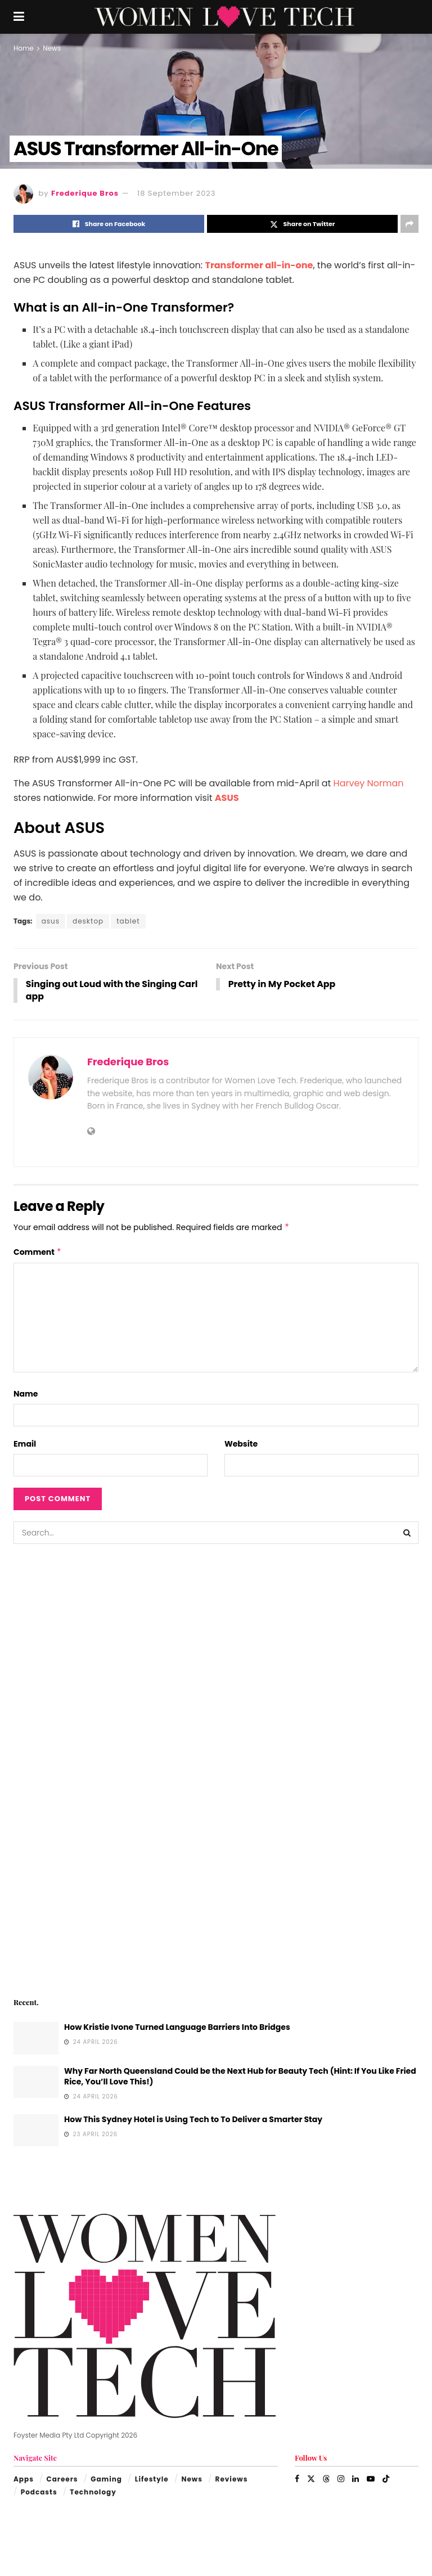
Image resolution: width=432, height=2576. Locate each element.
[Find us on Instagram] (341, 2479)
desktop (88, 921)
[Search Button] (407, 1533)
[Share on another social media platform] (409, 224)
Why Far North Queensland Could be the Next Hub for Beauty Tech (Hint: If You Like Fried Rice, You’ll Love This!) (240, 2077)
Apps (24, 2479)
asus (51, 921)
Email (25, 1444)
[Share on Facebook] (109, 224)
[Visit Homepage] (224, 17)
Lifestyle (152, 2479)
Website (241, 1444)
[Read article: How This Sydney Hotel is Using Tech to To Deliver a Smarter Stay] (36, 2131)
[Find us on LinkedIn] (355, 2479)
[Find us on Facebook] (297, 2479)
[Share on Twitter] (302, 224)
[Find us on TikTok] (385, 2479)
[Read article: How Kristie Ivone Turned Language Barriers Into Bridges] (36, 2039)
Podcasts (39, 2492)
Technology (93, 2492)
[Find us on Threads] (326, 2479)
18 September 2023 (176, 193)
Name (26, 1394)
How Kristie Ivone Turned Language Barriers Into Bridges (177, 2027)
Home (24, 48)
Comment (38, 1252)
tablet (128, 921)
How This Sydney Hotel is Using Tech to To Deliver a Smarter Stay (193, 2119)
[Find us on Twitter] (311, 2479)
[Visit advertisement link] (216, 1769)
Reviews (231, 2479)
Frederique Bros (85, 193)
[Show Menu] (19, 17)
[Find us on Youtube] (371, 2479)
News (52, 48)
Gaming (106, 2479)
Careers (62, 2479)
